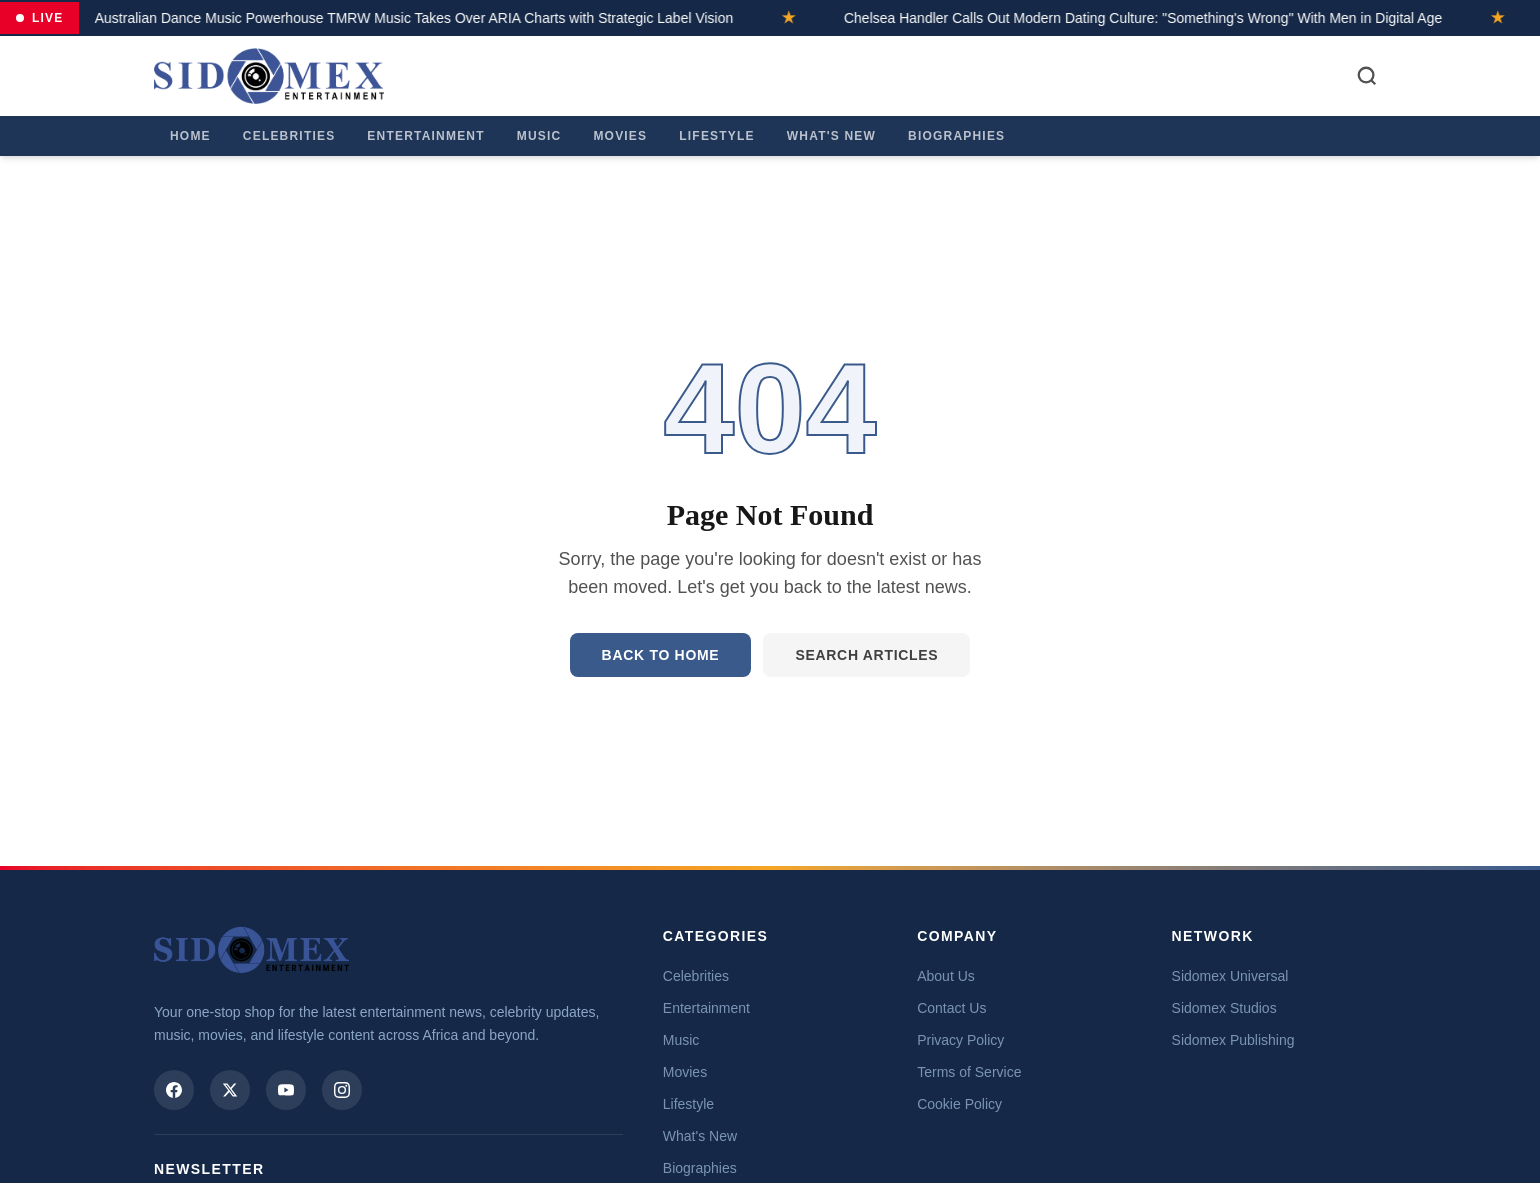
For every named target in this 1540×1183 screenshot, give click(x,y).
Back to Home (661, 655)
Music (539, 136)
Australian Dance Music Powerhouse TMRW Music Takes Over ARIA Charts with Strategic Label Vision (382, 18)
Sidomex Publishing (1233, 1040)
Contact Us (951, 1008)
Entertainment (425, 136)
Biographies (956, 136)
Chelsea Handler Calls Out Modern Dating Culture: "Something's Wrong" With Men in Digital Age (1111, 18)
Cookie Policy (959, 1104)
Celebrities (289, 136)
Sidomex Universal (1230, 976)
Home (190, 136)
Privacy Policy (960, 1040)
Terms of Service (969, 1072)
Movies (620, 136)
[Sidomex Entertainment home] (251, 950)
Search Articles (866, 655)
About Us (946, 976)
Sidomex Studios (1224, 1008)
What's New (831, 136)
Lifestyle (716, 136)
